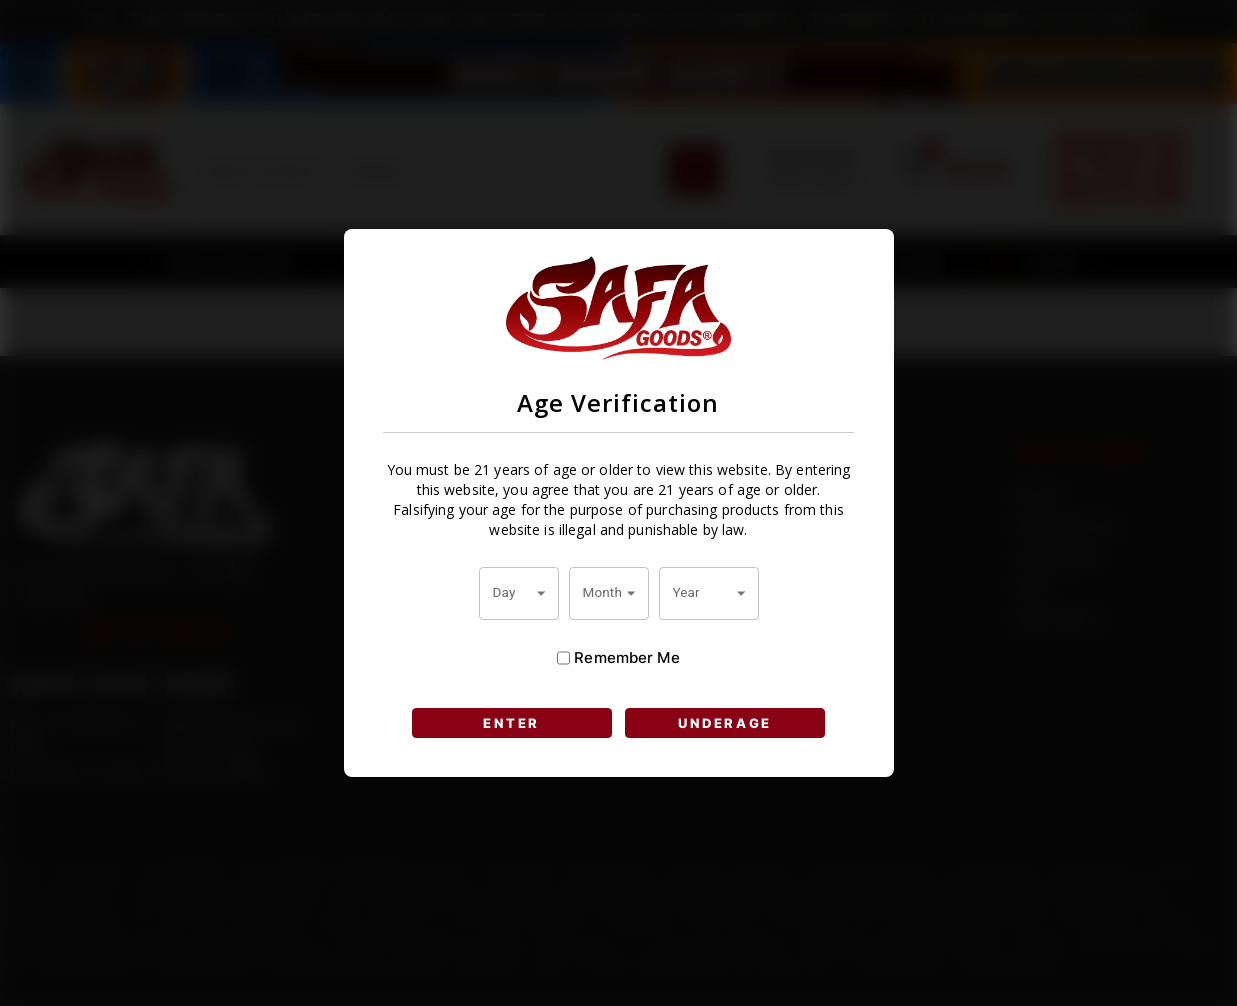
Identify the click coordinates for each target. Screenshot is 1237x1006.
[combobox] (519, 593)
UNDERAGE (725, 723)
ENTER (511, 723)
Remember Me (618, 658)
